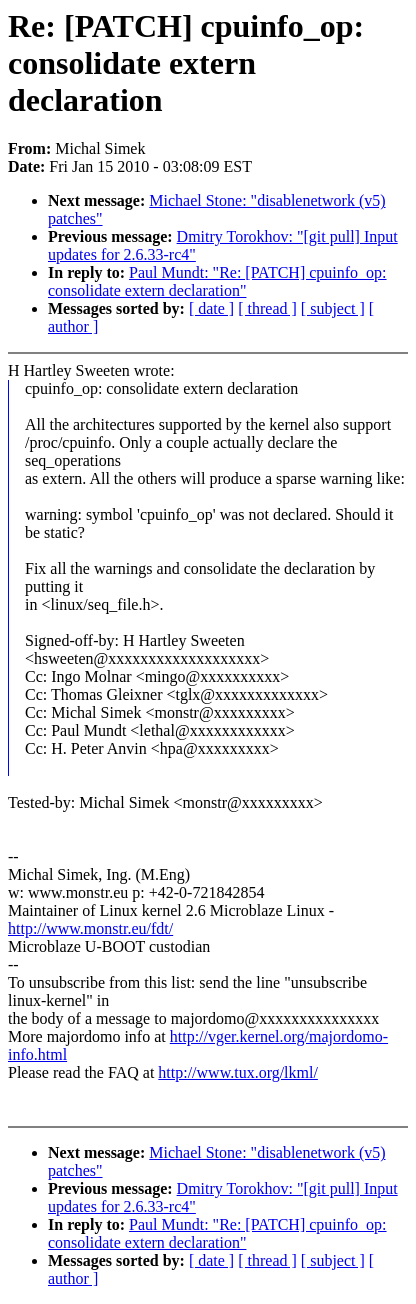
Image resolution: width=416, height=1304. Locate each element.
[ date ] (211, 308)
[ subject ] (333, 308)
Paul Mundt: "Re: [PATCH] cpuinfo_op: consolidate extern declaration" (217, 281)
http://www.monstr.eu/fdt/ (90, 928)
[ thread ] (267, 308)
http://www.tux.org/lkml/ (238, 1072)
